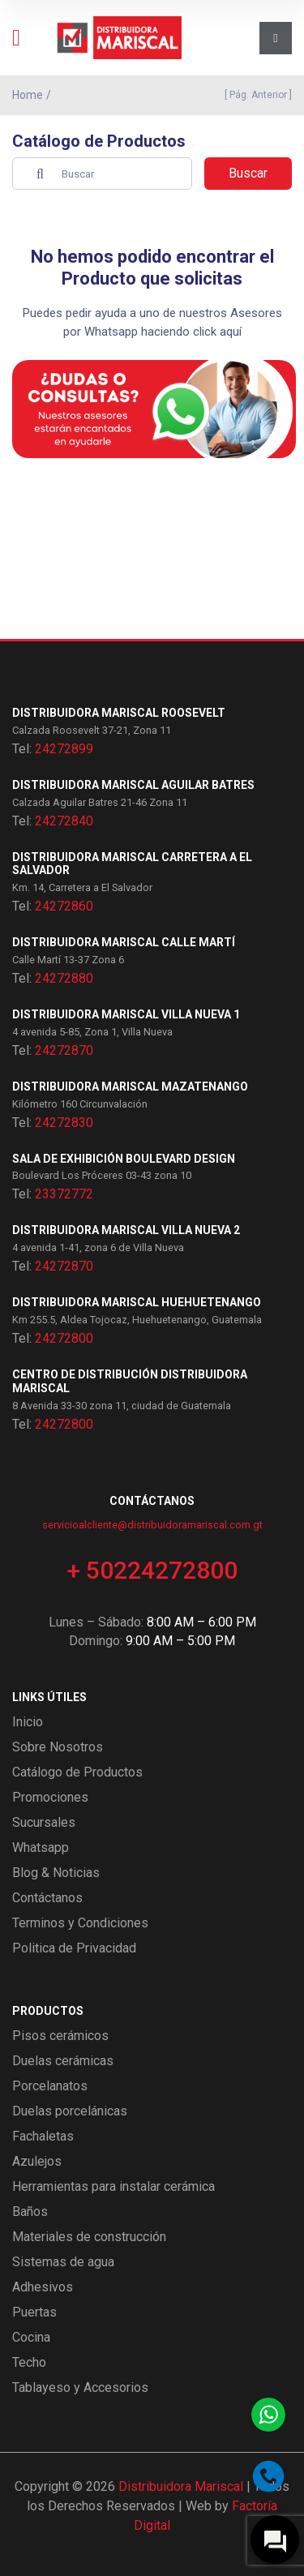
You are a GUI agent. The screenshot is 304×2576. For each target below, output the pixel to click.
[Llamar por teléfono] (268, 2476)
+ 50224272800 (152, 1570)
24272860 (64, 906)
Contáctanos (47, 1897)
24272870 (64, 1050)
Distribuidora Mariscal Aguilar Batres (133, 784)
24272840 (64, 821)
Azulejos (37, 2161)
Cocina (31, 2337)
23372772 (64, 1194)
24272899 (64, 749)
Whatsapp (40, 1847)
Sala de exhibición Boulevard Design (123, 1158)
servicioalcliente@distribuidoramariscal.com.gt (152, 1525)
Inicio (27, 1721)
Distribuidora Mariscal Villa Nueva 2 (126, 1230)
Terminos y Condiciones (80, 1923)
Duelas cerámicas (62, 2060)
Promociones (50, 1797)
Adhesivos (42, 2287)
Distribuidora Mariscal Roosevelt (118, 712)
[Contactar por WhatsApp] (268, 2414)
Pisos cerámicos (60, 2035)
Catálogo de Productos (77, 1772)
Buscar (248, 173)
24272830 (64, 1122)
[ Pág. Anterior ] (256, 95)
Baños (30, 2211)
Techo (29, 2362)
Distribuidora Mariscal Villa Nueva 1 (126, 1014)
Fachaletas (43, 2136)
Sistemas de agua (63, 2262)
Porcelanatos (50, 2086)
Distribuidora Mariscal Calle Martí (123, 942)
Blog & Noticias (56, 1872)
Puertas (34, 2312)
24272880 (64, 978)
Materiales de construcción (89, 2236)
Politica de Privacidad (74, 1948)
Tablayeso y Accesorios (80, 2387)
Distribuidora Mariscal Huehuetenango (136, 1302)
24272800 (64, 1338)
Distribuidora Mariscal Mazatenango (130, 1086)
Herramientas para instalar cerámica (113, 2186)
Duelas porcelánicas (69, 2111)
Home (27, 94)
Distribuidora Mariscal (180, 2486)
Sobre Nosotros (57, 1747)
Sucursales (43, 1822)
